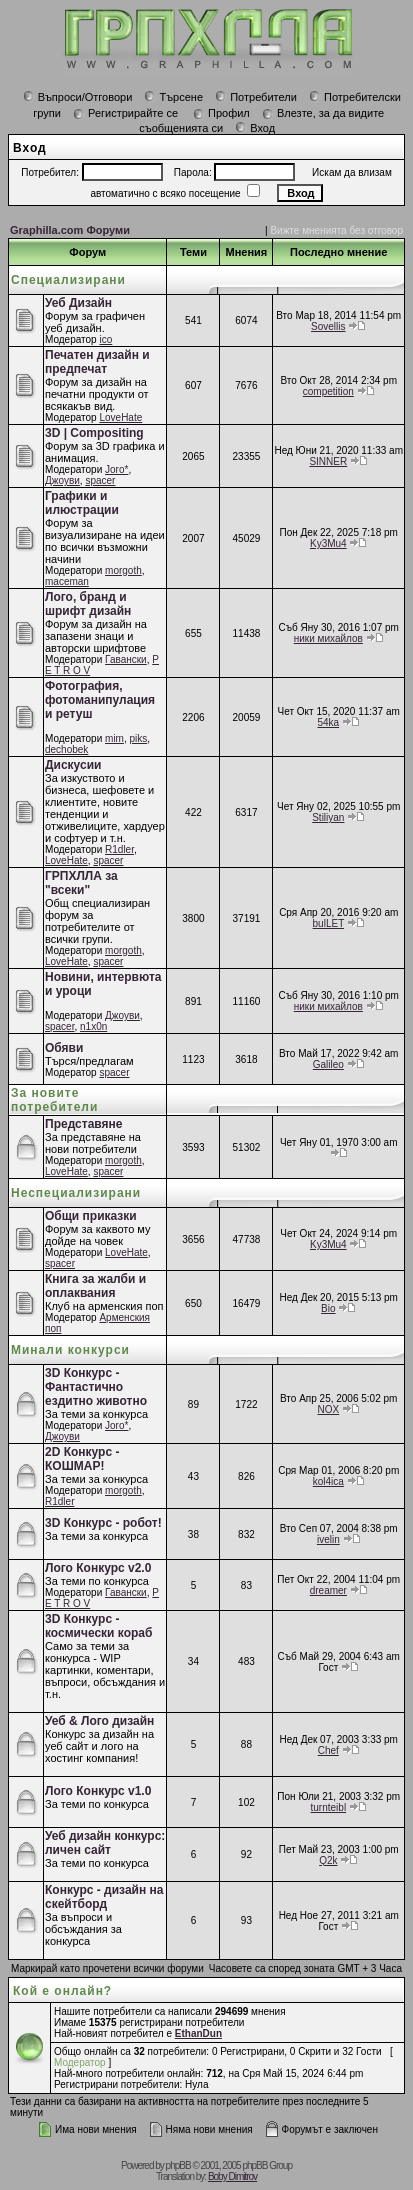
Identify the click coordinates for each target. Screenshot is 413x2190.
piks (139, 738)
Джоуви (62, 480)
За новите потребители (54, 1100)
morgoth (123, 570)
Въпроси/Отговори (78, 97)
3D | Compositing (94, 433)
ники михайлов (328, 638)
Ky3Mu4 (328, 543)
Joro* (116, 469)
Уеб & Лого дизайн (99, 1721)
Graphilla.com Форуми (70, 230)
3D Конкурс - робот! (103, 1523)
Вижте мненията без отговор (336, 230)
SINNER (328, 461)
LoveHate (120, 417)
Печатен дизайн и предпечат (97, 362)
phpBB (178, 2165)
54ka (328, 722)
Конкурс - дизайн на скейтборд (104, 1897)
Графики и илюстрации (82, 503)
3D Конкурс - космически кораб (98, 1626)
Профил (221, 113)
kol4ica (328, 1481)
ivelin (328, 1539)
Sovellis (328, 326)
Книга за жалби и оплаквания (95, 1286)
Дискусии (73, 765)
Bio (328, 1308)
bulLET (329, 923)
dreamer (328, 1590)
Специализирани (68, 280)
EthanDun (198, 2033)
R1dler (119, 849)
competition (328, 391)
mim (114, 738)
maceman (67, 581)
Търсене (173, 97)
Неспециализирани (76, 1193)
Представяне (83, 1124)
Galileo (328, 1064)
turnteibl (329, 1807)
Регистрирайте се (125, 113)
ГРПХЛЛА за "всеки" (81, 883)
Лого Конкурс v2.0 (98, 1568)
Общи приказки (91, 1216)
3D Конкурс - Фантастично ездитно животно (96, 1387)
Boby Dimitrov (232, 2176)
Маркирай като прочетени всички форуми (107, 1968)
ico (105, 339)
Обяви (64, 1048)
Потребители (256, 97)
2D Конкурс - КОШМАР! (82, 1459)
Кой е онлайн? (62, 1991)
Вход (255, 128)
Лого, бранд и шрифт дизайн (88, 604)
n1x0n (93, 1026)
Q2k (328, 1860)
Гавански (126, 659)
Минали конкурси (70, 1350)
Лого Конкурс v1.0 (98, 1791)
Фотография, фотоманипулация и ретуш (100, 700)
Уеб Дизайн (78, 303)
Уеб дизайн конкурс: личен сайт (105, 1843)
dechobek (66, 749)
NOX (328, 1409)
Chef (328, 1750)
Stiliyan (328, 817)
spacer (100, 480)
